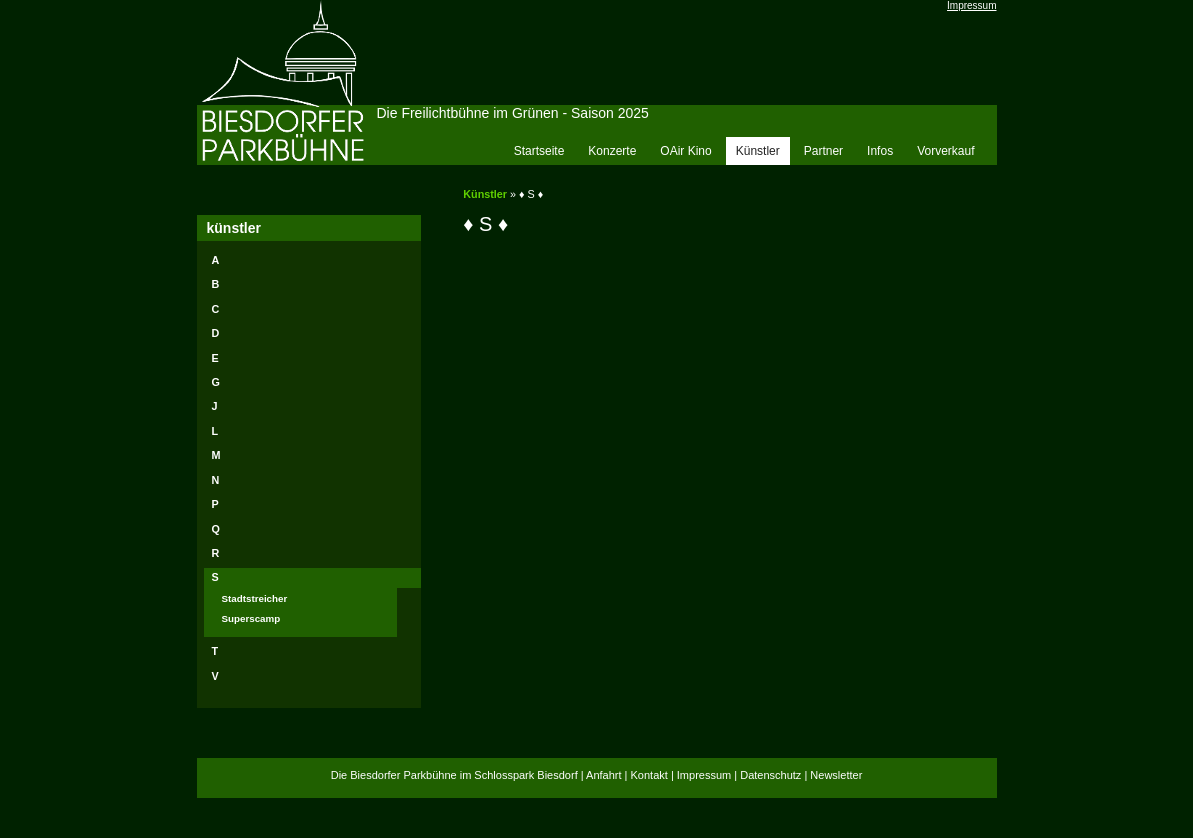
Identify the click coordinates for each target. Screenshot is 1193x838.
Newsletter (836, 775)
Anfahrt (603, 775)
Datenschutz (770, 775)
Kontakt (649, 775)
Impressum (971, 5)
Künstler (485, 194)
